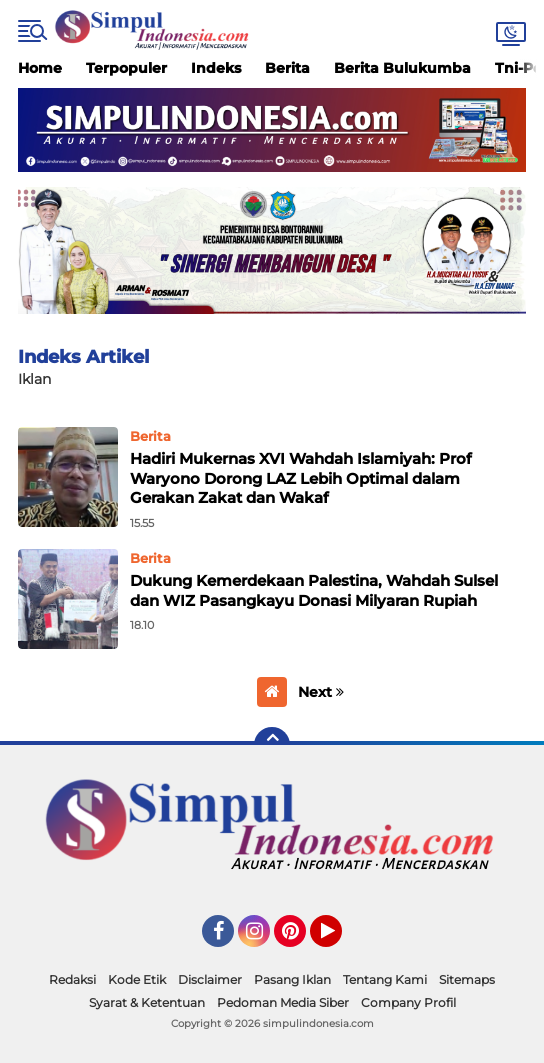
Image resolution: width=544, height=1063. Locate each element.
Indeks (216, 68)
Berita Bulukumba (402, 68)
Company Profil (408, 1002)
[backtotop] (272, 745)
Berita (287, 68)
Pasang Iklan (292, 979)
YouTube (340, 940)
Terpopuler (126, 68)
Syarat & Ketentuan (147, 1002)
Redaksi (72, 979)
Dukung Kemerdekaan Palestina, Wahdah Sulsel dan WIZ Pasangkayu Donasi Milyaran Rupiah (314, 590)
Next (321, 692)
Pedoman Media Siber (283, 1002)
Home (40, 68)
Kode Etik (137, 979)
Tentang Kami (385, 979)
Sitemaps (467, 979)
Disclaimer (210, 979)
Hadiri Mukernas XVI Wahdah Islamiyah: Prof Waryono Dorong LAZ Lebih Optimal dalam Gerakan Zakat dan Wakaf (301, 478)
